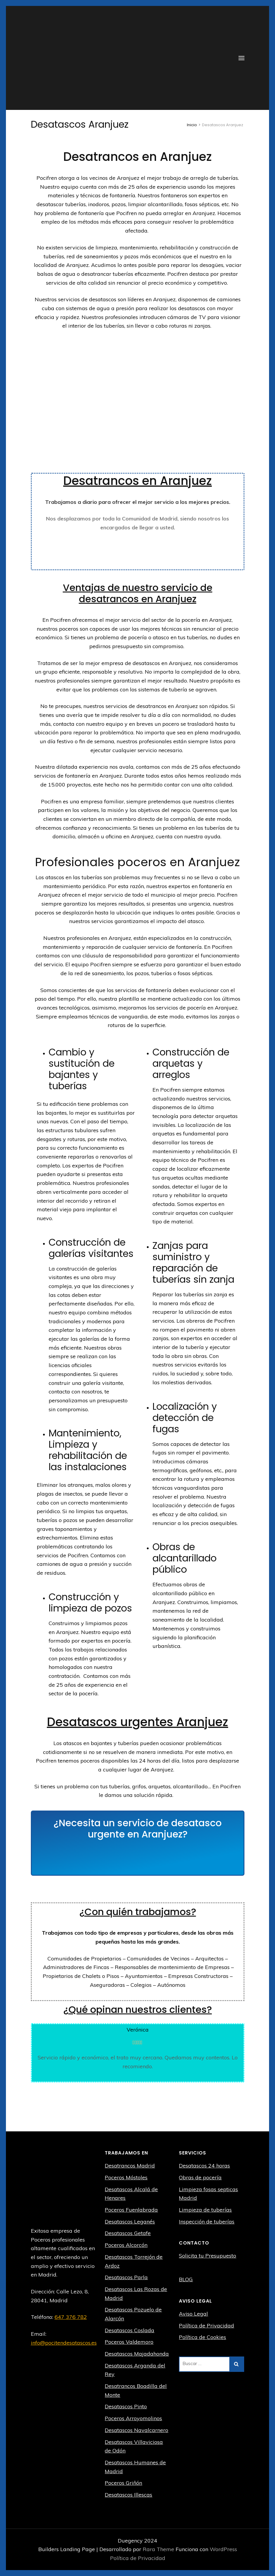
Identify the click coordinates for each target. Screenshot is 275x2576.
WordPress (223, 2549)
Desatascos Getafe (128, 2233)
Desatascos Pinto (126, 2406)
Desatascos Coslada (129, 2330)
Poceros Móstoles (126, 2177)
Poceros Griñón (123, 2482)
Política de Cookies (202, 2337)
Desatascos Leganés (130, 2221)
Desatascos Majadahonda (137, 2353)
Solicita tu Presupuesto (207, 2255)
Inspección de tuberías (206, 2221)
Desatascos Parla (126, 2277)
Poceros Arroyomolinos (133, 2418)
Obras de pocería (200, 2177)
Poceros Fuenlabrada (131, 2209)
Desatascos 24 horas (204, 2165)
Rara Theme (159, 2549)
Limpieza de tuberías (205, 2209)
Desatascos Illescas (128, 2494)
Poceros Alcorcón (126, 2245)
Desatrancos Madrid (130, 2165)
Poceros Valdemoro (129, 2341)
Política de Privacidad (206, 2325)
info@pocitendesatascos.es (64, 2342)
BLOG (186, 2279)
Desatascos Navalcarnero (136, 2430)
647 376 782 (71, 2317)
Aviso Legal (193, 2313)
